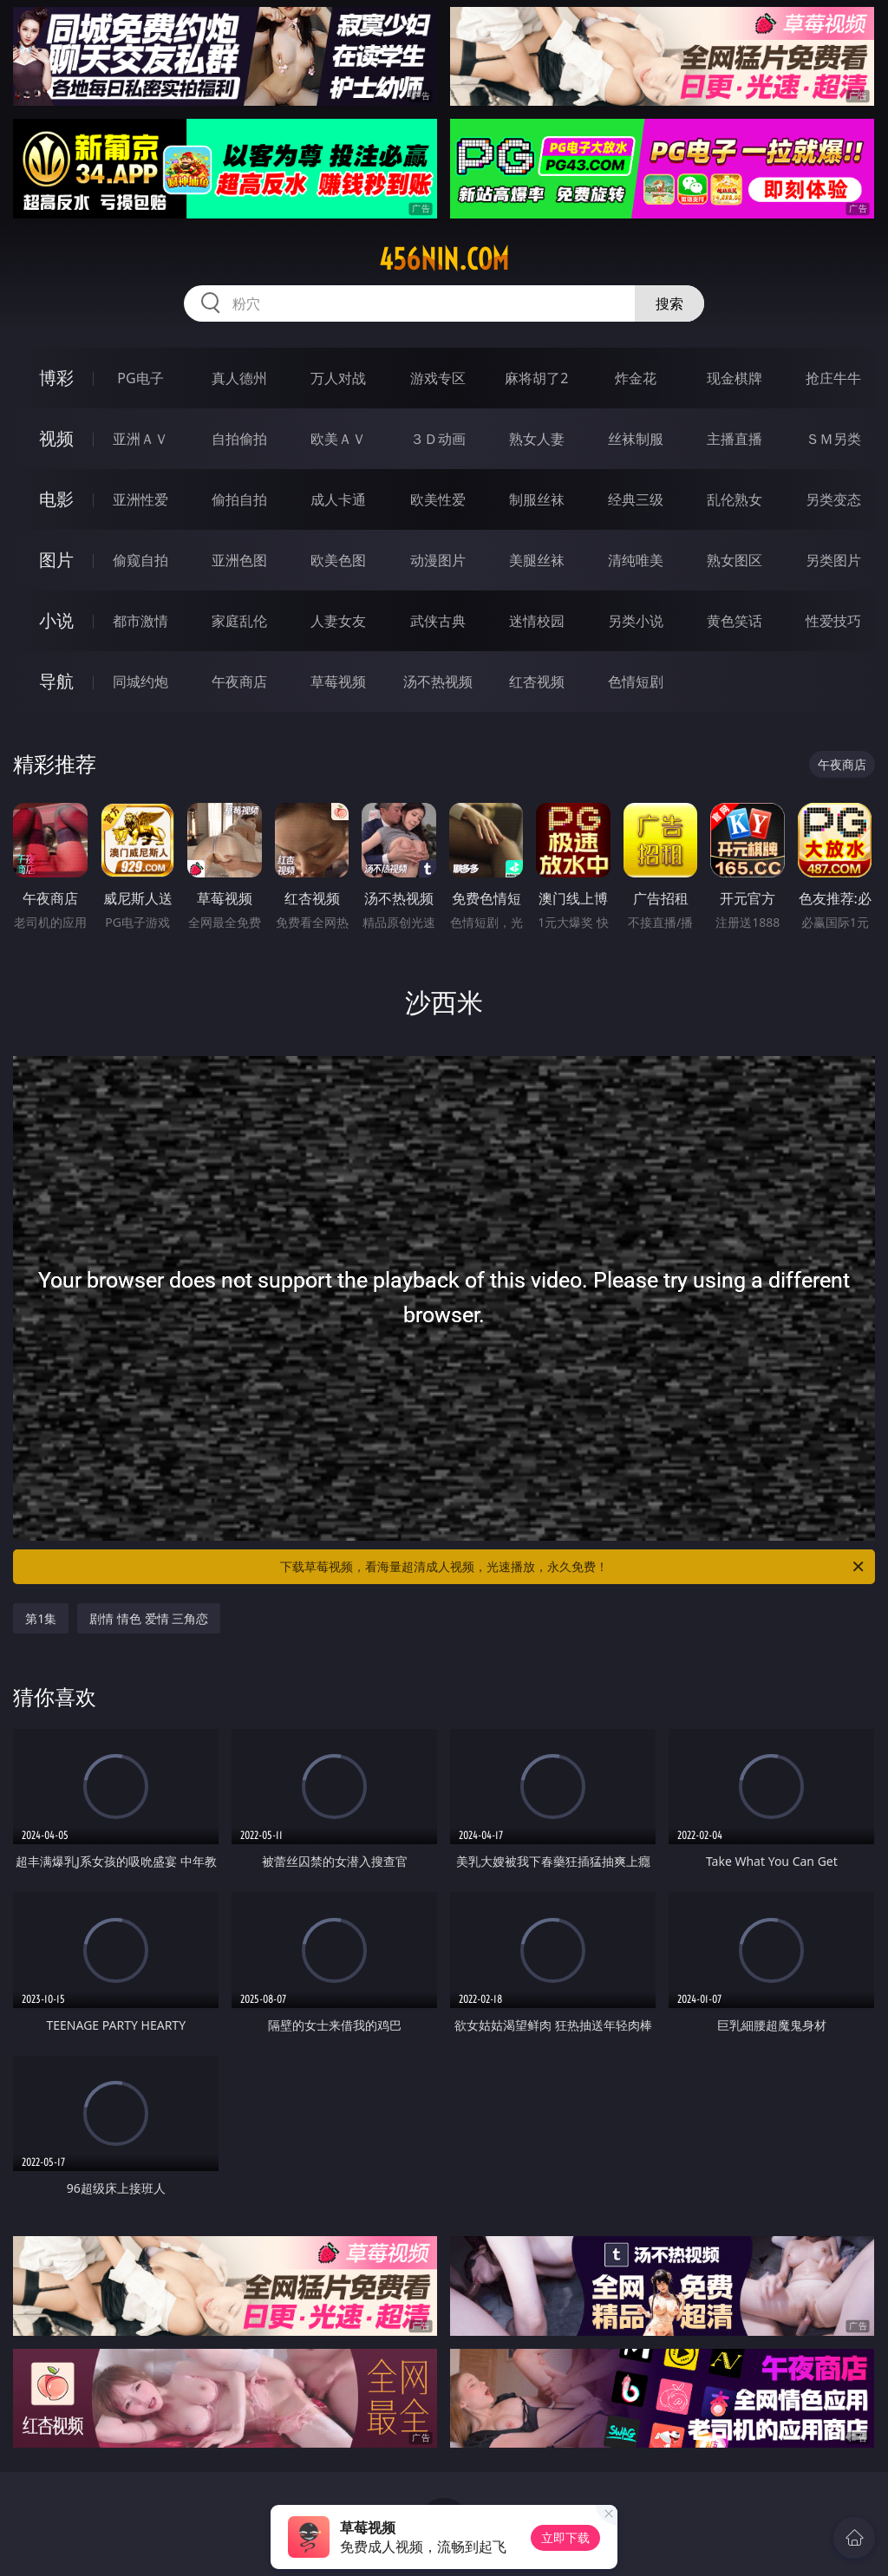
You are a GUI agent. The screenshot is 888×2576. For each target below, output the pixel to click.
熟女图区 (734, 560)
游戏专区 (438, 378)
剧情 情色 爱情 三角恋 (148, 1618)
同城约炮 (140, 681)
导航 (56, 681)
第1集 (40, 1618)
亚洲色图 (239, 560)
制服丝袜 (537, 499)
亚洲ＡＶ (140, 438)
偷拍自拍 (239, 499)
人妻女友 (338, 620)
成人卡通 (338, 499)
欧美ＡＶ (338, 438)
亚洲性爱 (140, 499)
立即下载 (565, 2537)
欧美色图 (338, 560)
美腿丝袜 (537, 560)
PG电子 (140, 378)
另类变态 (833, 499)
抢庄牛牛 (833, 378)
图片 (56, 559)
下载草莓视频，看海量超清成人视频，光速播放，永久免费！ (573, 1566)
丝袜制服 (635, 438)
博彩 (56, 377)
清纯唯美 (635, 560)
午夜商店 (239, 681)
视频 (56, 438)
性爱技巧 (833, 620)
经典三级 (635, 499)
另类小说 (635, 620)
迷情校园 (537, 620)
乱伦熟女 (734, 499)
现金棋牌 (734, 378)
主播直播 (734, 438)
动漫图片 (438, 560)
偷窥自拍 (140, 560)
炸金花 (635, 378)
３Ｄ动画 (438, 438)
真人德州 (239, 378)
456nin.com (444, 259)
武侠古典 (438, 620)
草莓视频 (338, 681)
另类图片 (833, 560)
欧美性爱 (438, 499)
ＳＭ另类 (833, 438)
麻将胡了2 (536, 378)
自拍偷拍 (239, 438)
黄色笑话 (734, 620)
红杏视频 (537, 681)
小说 (56, 620)
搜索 (669, 303)
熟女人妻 (537, 438)
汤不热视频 (438, 681)
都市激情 (140, 620)
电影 (56, 499)
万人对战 (338, 378)
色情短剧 (635, 681)
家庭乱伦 (239, 620)
